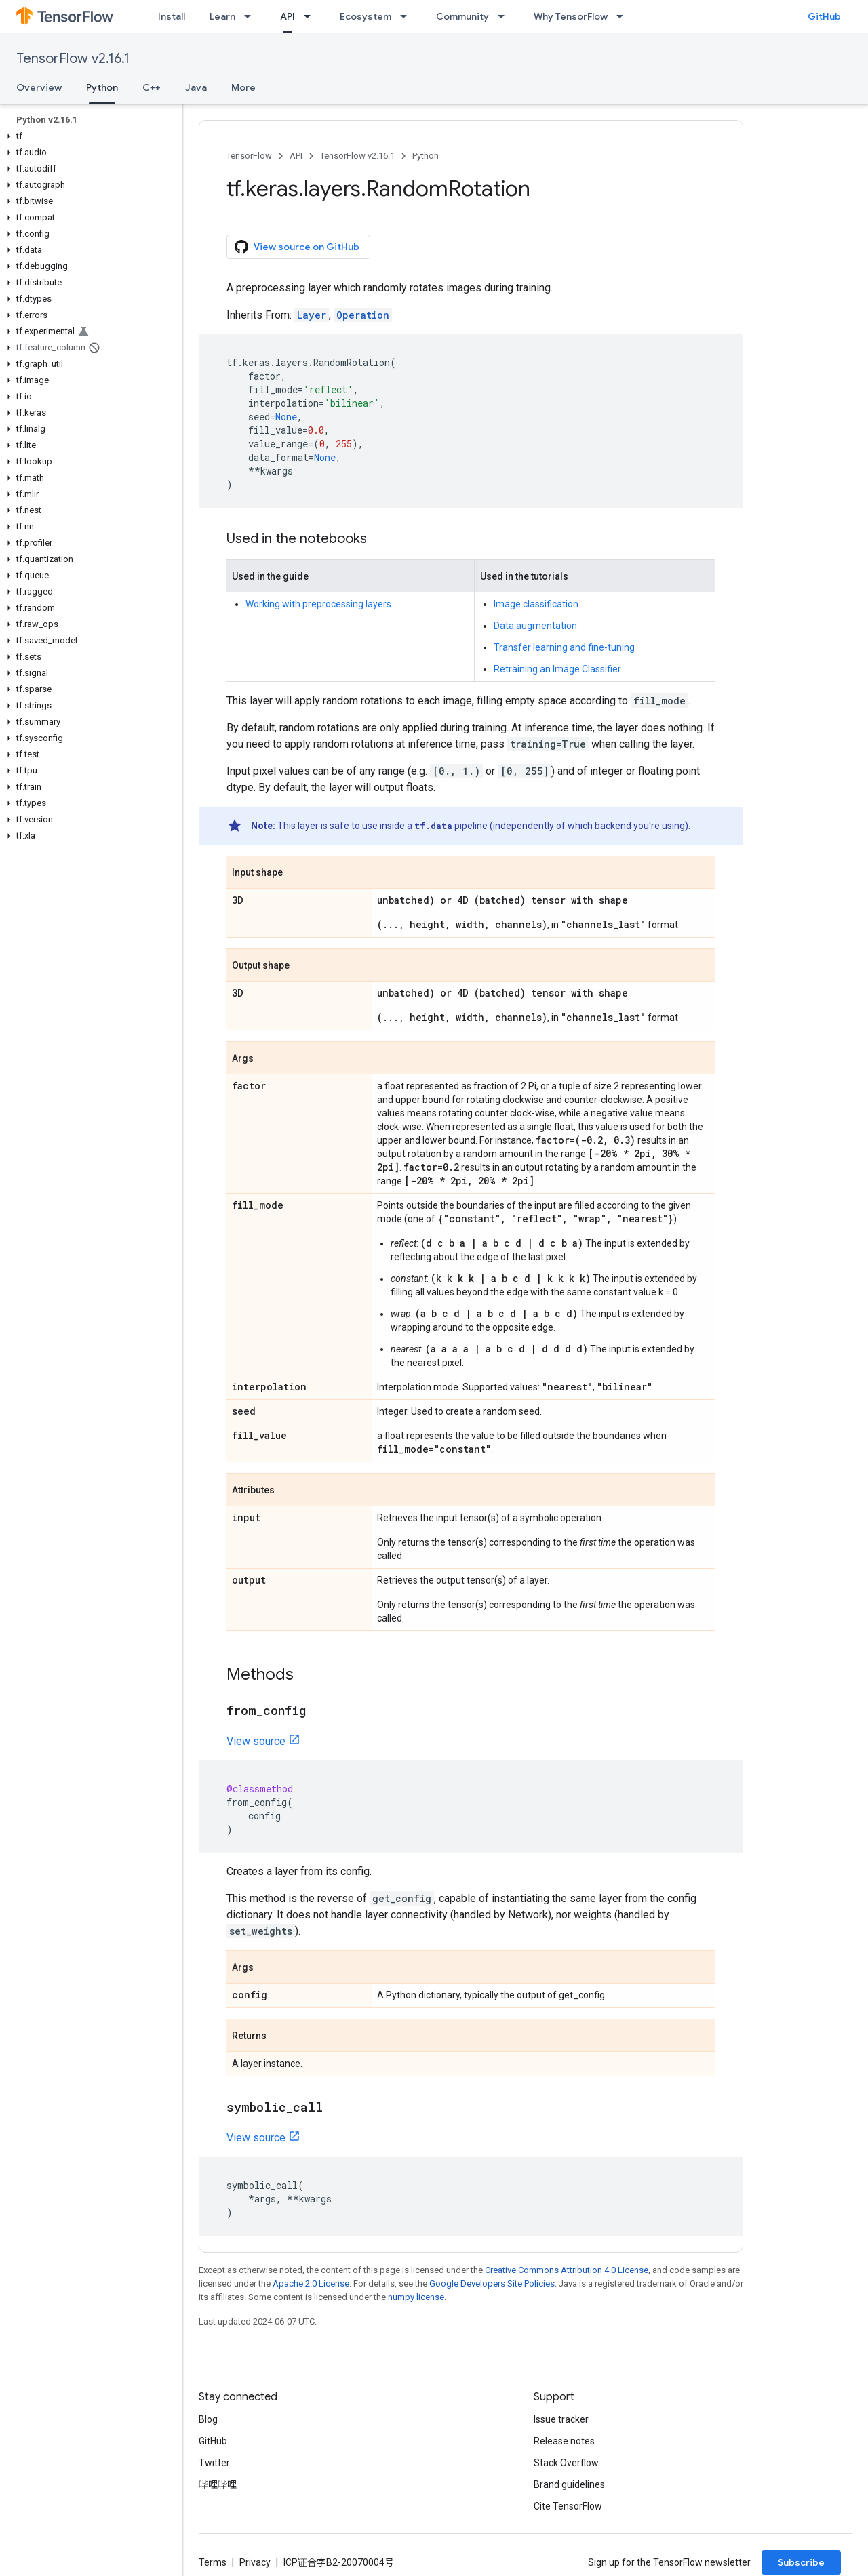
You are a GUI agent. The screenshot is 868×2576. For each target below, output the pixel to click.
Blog (208, 2419)
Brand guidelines (569, 2484)
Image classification (536, 604)
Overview (39, 87)
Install (171, 16)
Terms (212, 2562)
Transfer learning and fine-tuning (564, 647)
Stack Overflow (566, 2462)
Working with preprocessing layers (318, 604)
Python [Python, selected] (102, 87)
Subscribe (801, 2562)
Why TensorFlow (571, 16)
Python (425, 155)
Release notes (564, 2441)
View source (255, 1741)
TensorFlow (249, 155)
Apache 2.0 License (311, 2283)
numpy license (416, 2297)
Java (196, 87)
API (296, 155)
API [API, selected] (287, 16)
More (243, 87)
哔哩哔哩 (218, 2484)
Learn (222, 16)
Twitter (214, 2462)
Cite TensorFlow (568, 2506)
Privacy (255, 2562)
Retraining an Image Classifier (557, 669)
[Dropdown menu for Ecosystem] (407, 16)
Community (462, 16)
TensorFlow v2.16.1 (73, 58)
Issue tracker (561, 2419)
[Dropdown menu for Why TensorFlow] (624, 16)
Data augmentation (535, 625)
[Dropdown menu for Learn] (251, 16)
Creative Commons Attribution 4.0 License (566, 2270)
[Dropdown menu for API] (311, 16)
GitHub (824, 16)
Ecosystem (365, 16)
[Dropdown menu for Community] (505, 16)
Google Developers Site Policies (492, 2283)
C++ (151, 87)
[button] (88, 136)
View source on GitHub (297, 247)
